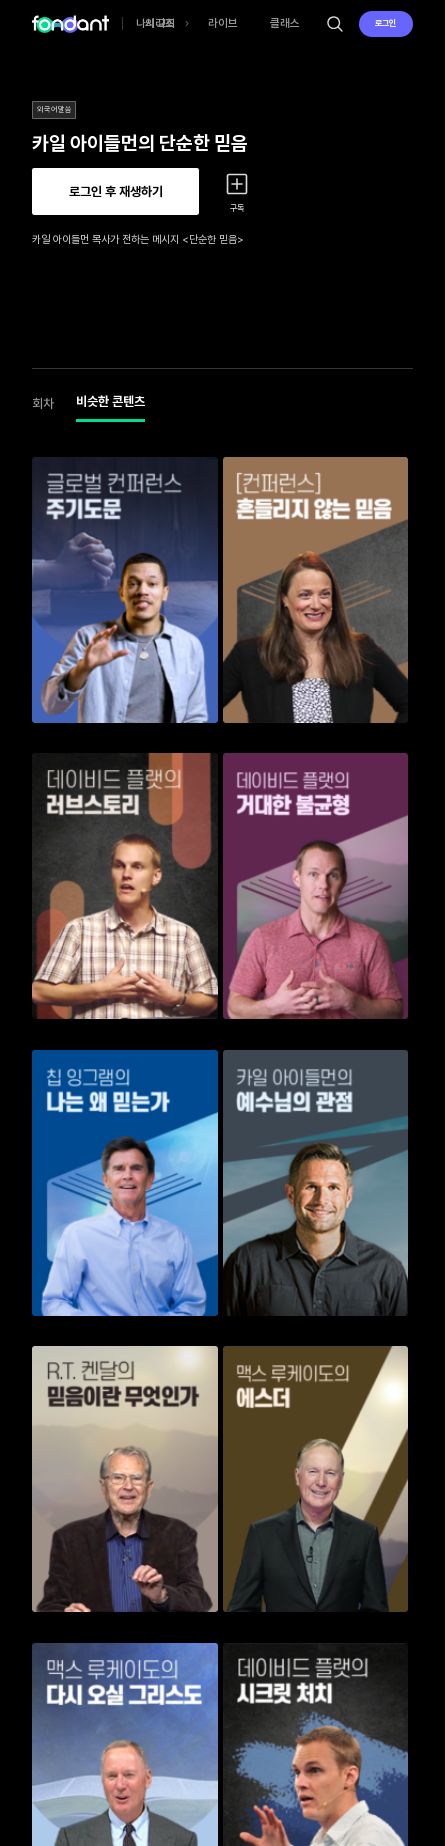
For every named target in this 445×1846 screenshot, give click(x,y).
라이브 (223, 23)
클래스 (285, 23)
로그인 (385, 23)
